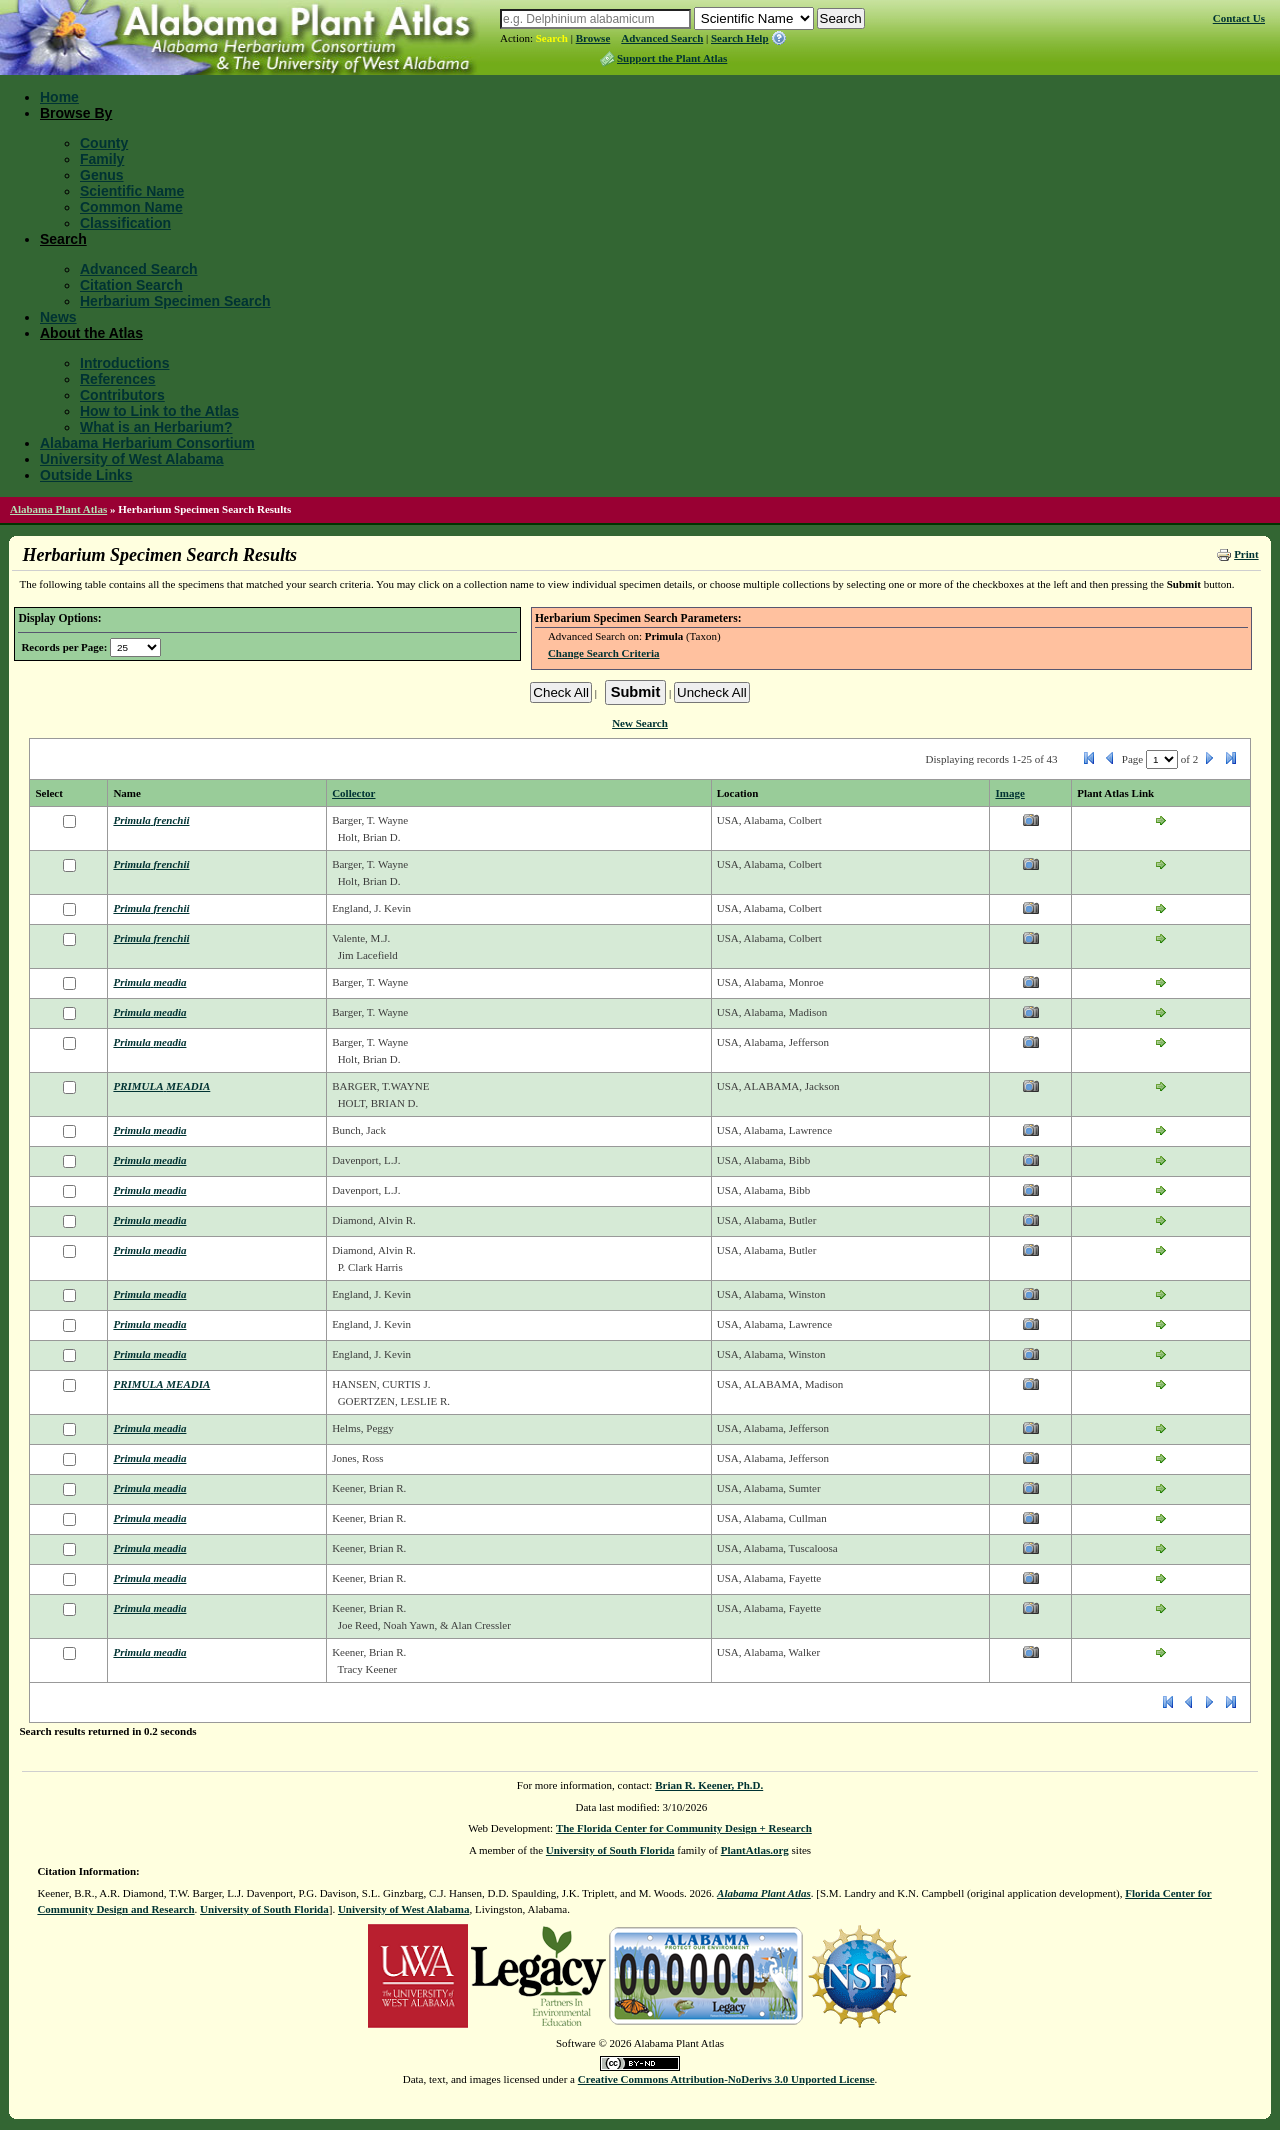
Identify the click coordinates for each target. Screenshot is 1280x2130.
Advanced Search (662, 38)
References (118, 379)
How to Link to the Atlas (159, 411)
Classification (125, 223)
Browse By (76, 113)
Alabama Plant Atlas (58, 509)
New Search (640, 723)
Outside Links (86, 475)
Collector (353, 793)
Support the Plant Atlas (672, 58)
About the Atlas (91, 333)
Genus (102, 175)
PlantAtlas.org (755, 1850)
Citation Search (131, 285)
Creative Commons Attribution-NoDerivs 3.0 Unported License (726, 2079)
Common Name (131, 207)
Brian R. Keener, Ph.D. (709, 1785)
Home (59, 97)
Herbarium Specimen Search (175, 301)
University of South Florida (610, 1850)
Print (1246, 554)
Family (102, 159)
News (58, 317)
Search (552, 38)
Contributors (122, 395)
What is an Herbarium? (156, 427)
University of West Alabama (132, 459)
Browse (593, 38)
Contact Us (1239, 18)
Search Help (740, 38)
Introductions (124, 363)
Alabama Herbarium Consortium (147, 443)
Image (1009, 793)
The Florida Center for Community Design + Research (684, 1828)
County (104, 143)
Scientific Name (132, 191)
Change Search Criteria (604, 653)
